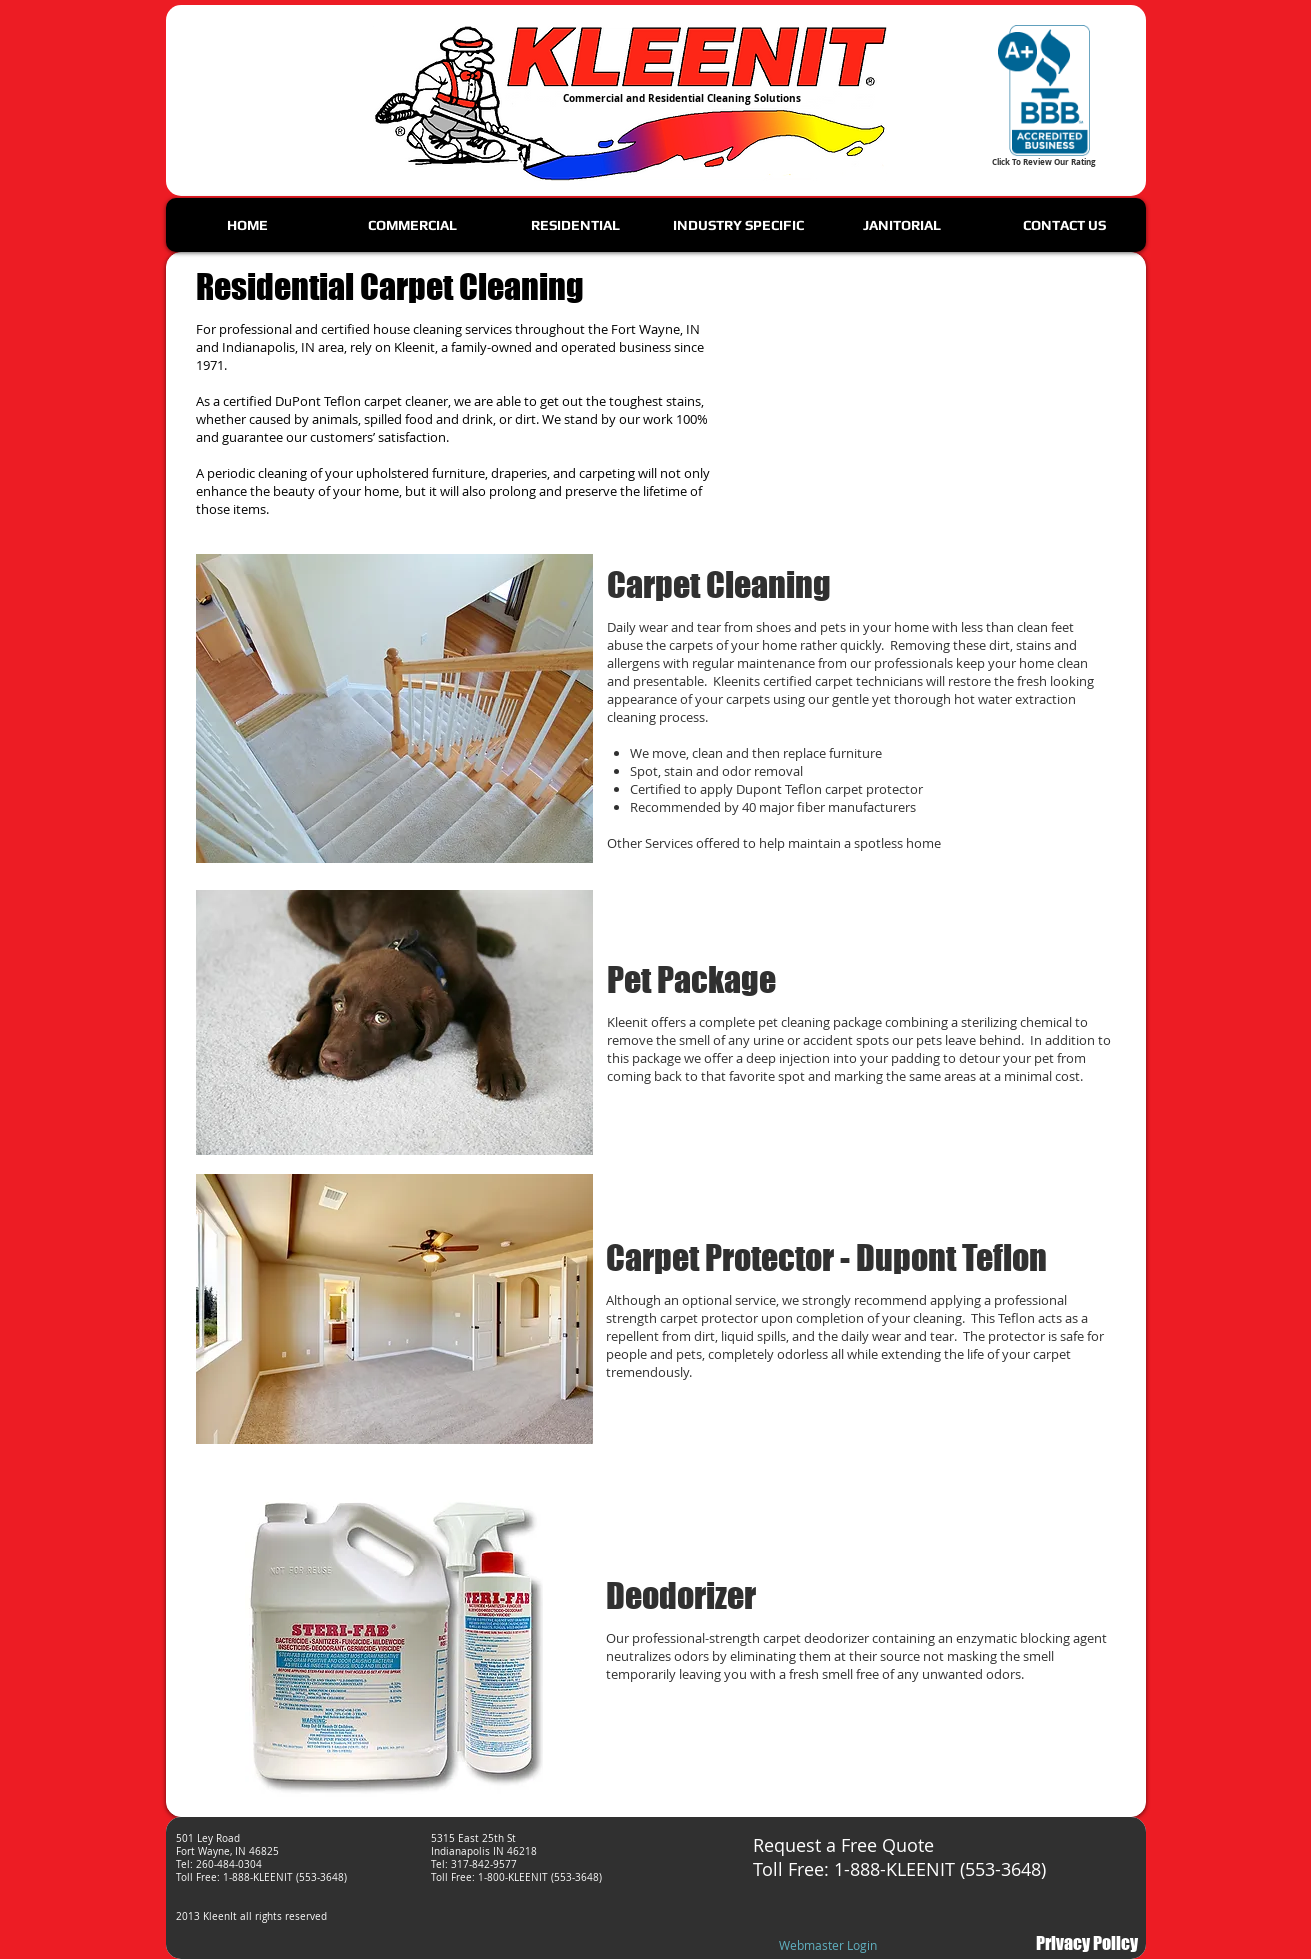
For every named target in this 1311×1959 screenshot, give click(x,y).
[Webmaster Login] (828, 1946)
